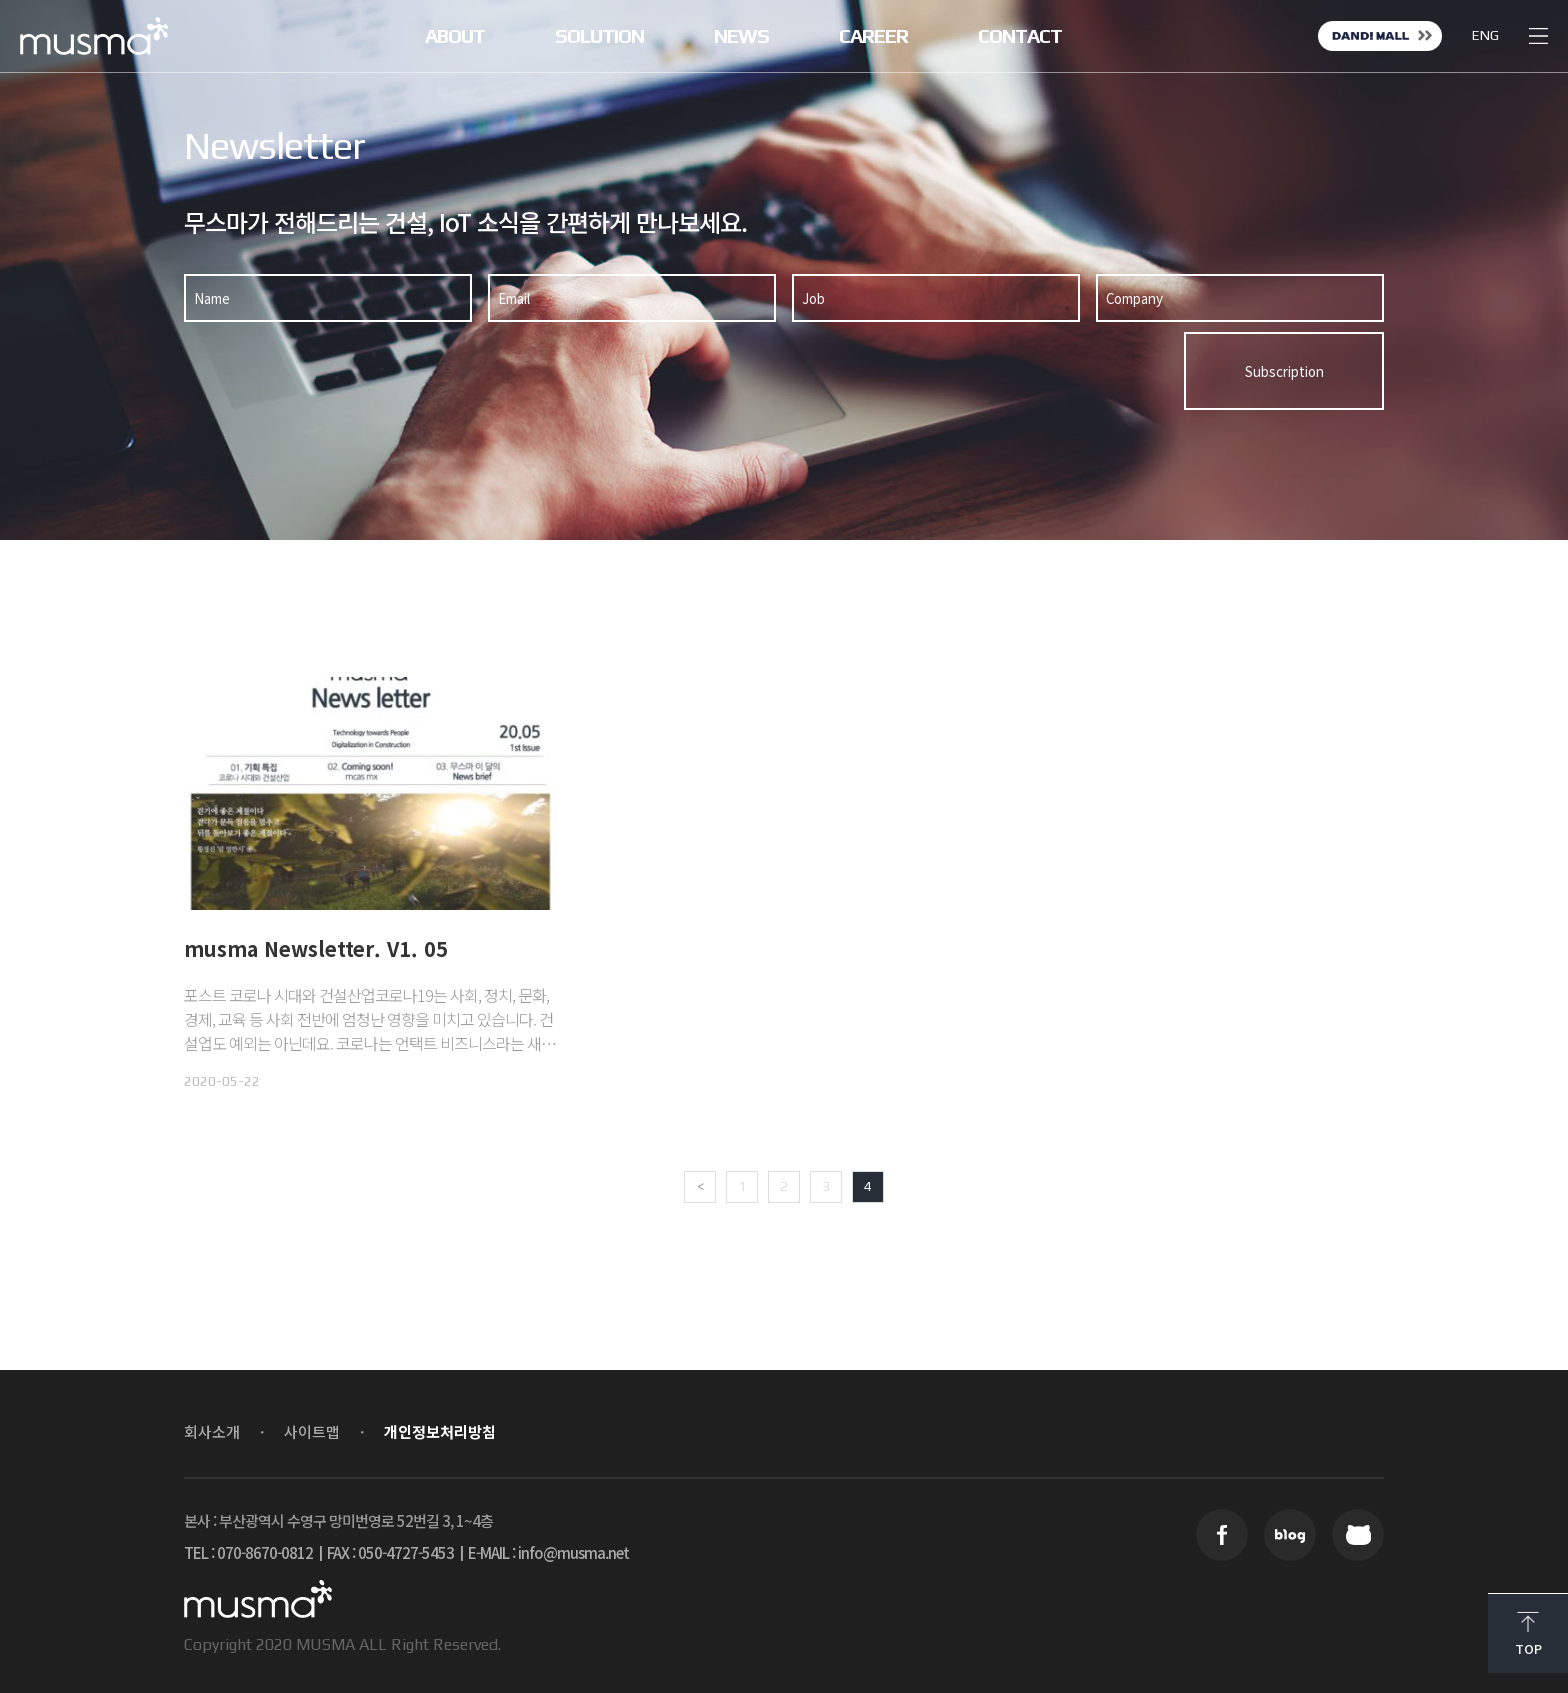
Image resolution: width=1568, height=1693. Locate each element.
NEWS (741, 36)
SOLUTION (599, 36)
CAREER (873, 36)
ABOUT (455, 36)
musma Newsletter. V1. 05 (316, 948)
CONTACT (1020, 36)
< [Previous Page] (700, 1186)
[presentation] (1022, 371)
